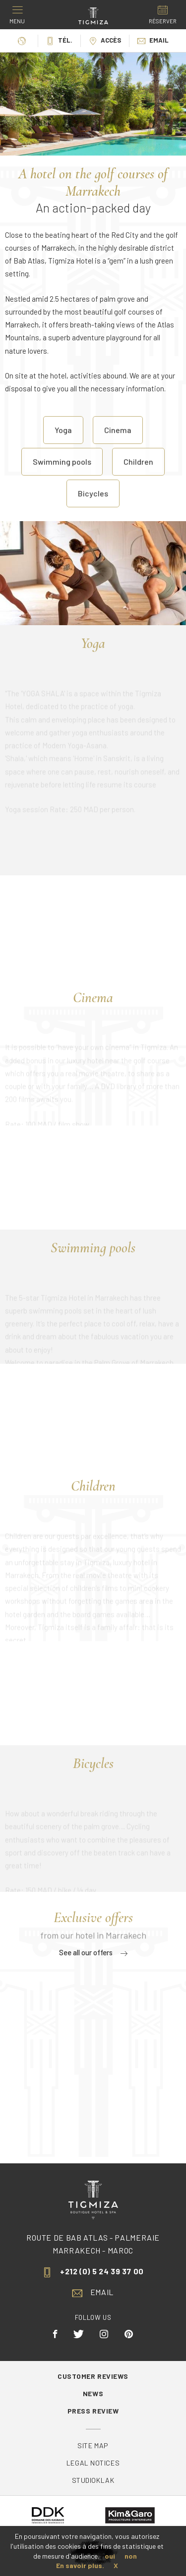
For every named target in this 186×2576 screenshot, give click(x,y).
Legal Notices (93, 2463)
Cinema (117, 442)
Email (153, 40)
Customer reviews (93, 2376)
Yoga (63, 442)
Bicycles (93, 505)
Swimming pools (62, 474)
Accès (105, 40)
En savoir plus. (80, 2565)
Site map (92, 2445)
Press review (93, 2411)
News (93, 2393)
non (130, 2556)
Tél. (59, 40)
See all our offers (93, 1952)
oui (110, 2556)
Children (138, 474)
